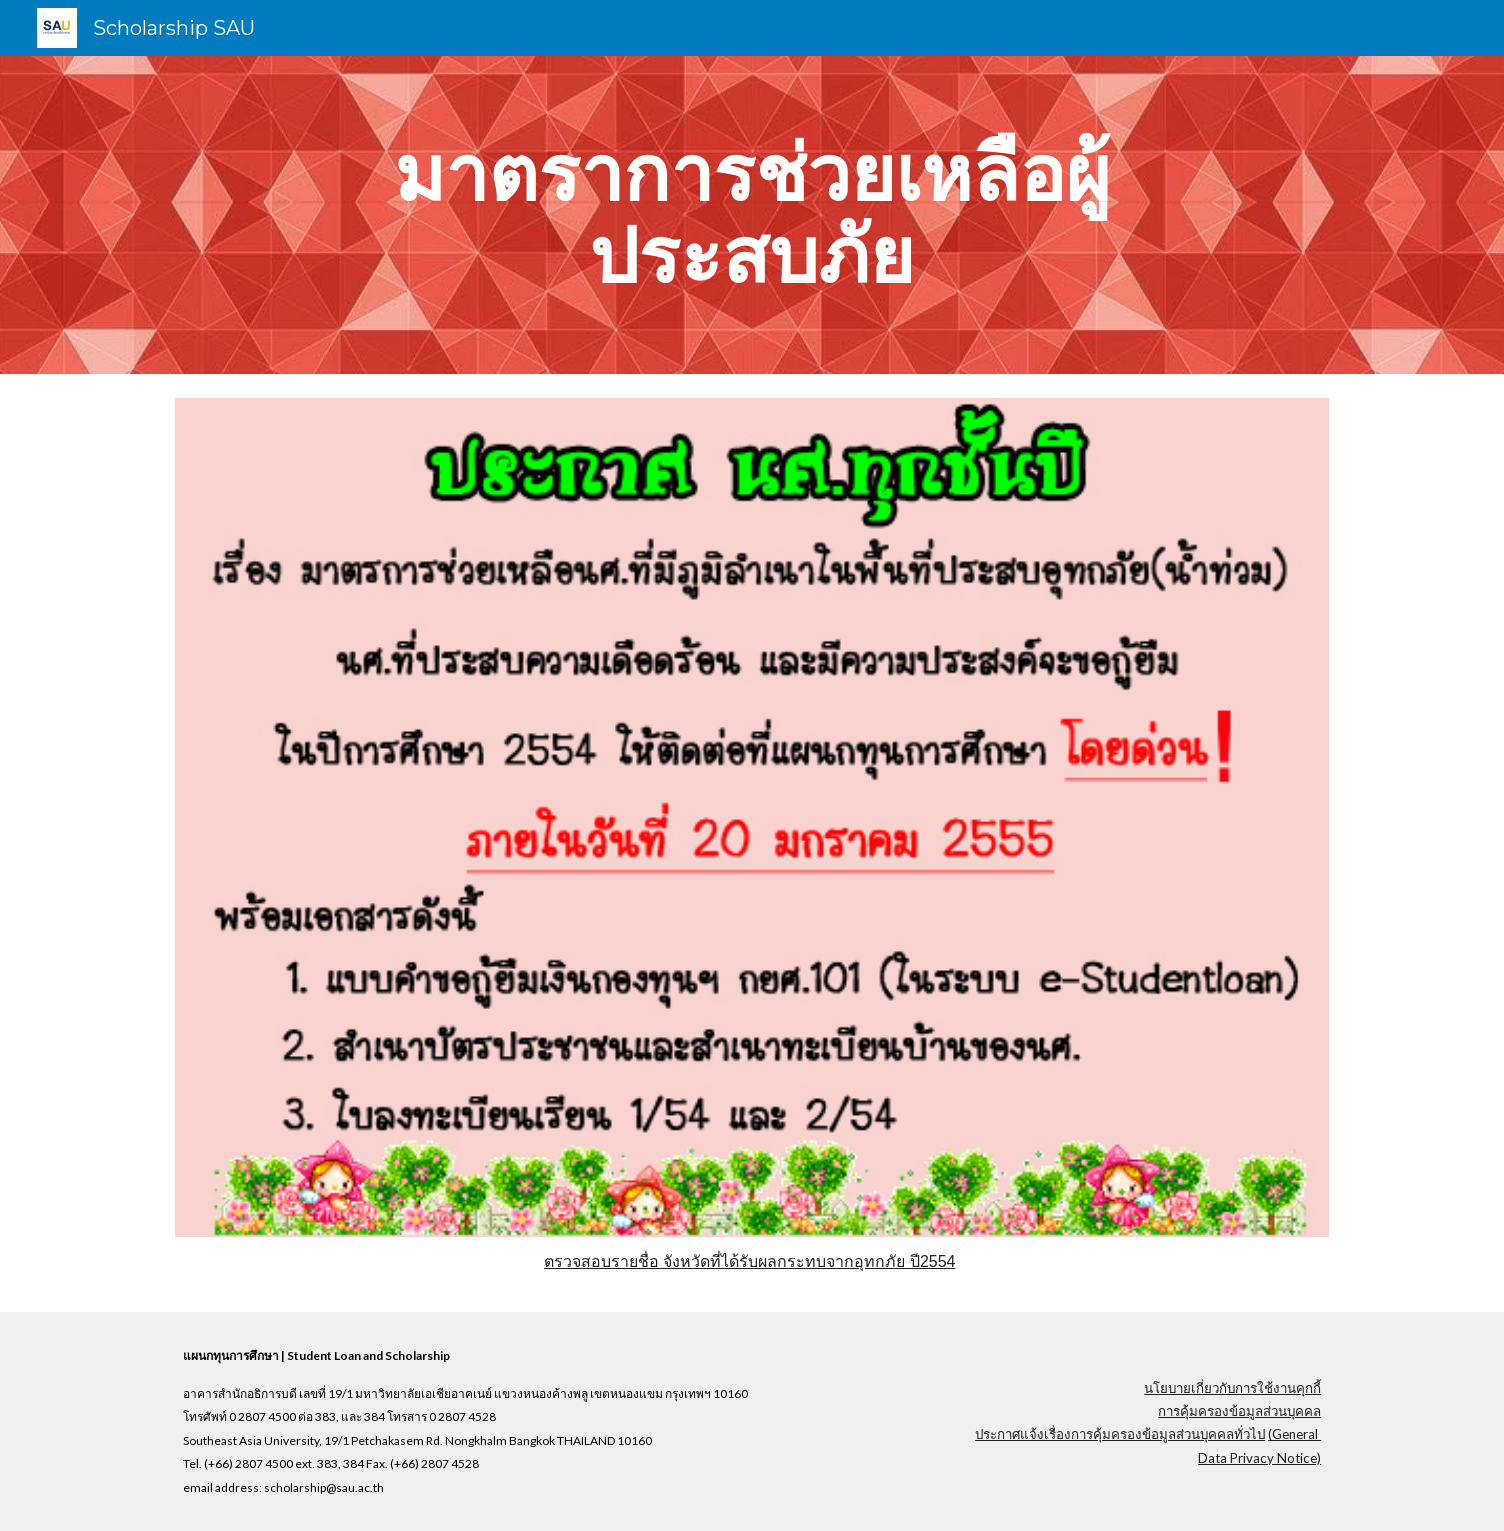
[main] (752, 215)
